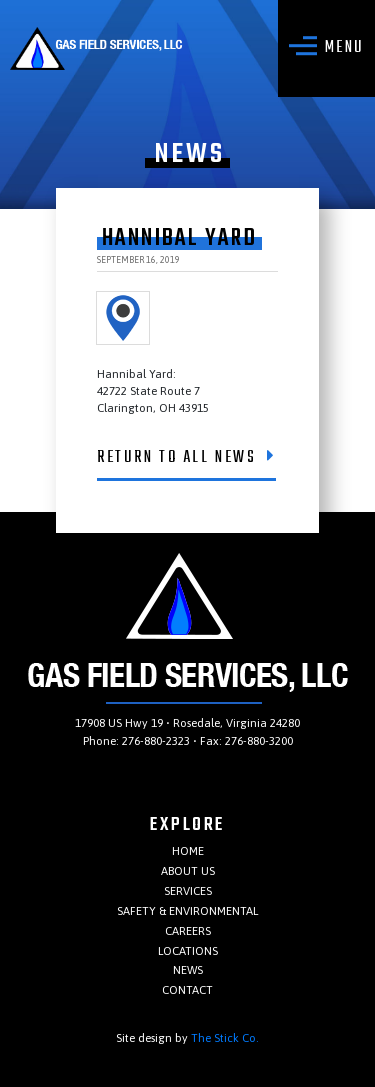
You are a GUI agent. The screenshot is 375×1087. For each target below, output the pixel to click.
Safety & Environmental (187, 910)
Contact (187, 989)
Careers (188, 930)
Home (188, 850)
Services (188, 890)
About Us (188, 870)
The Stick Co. (225, 1037)
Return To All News (186, 458)
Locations (188, 950)
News (188, 969)
